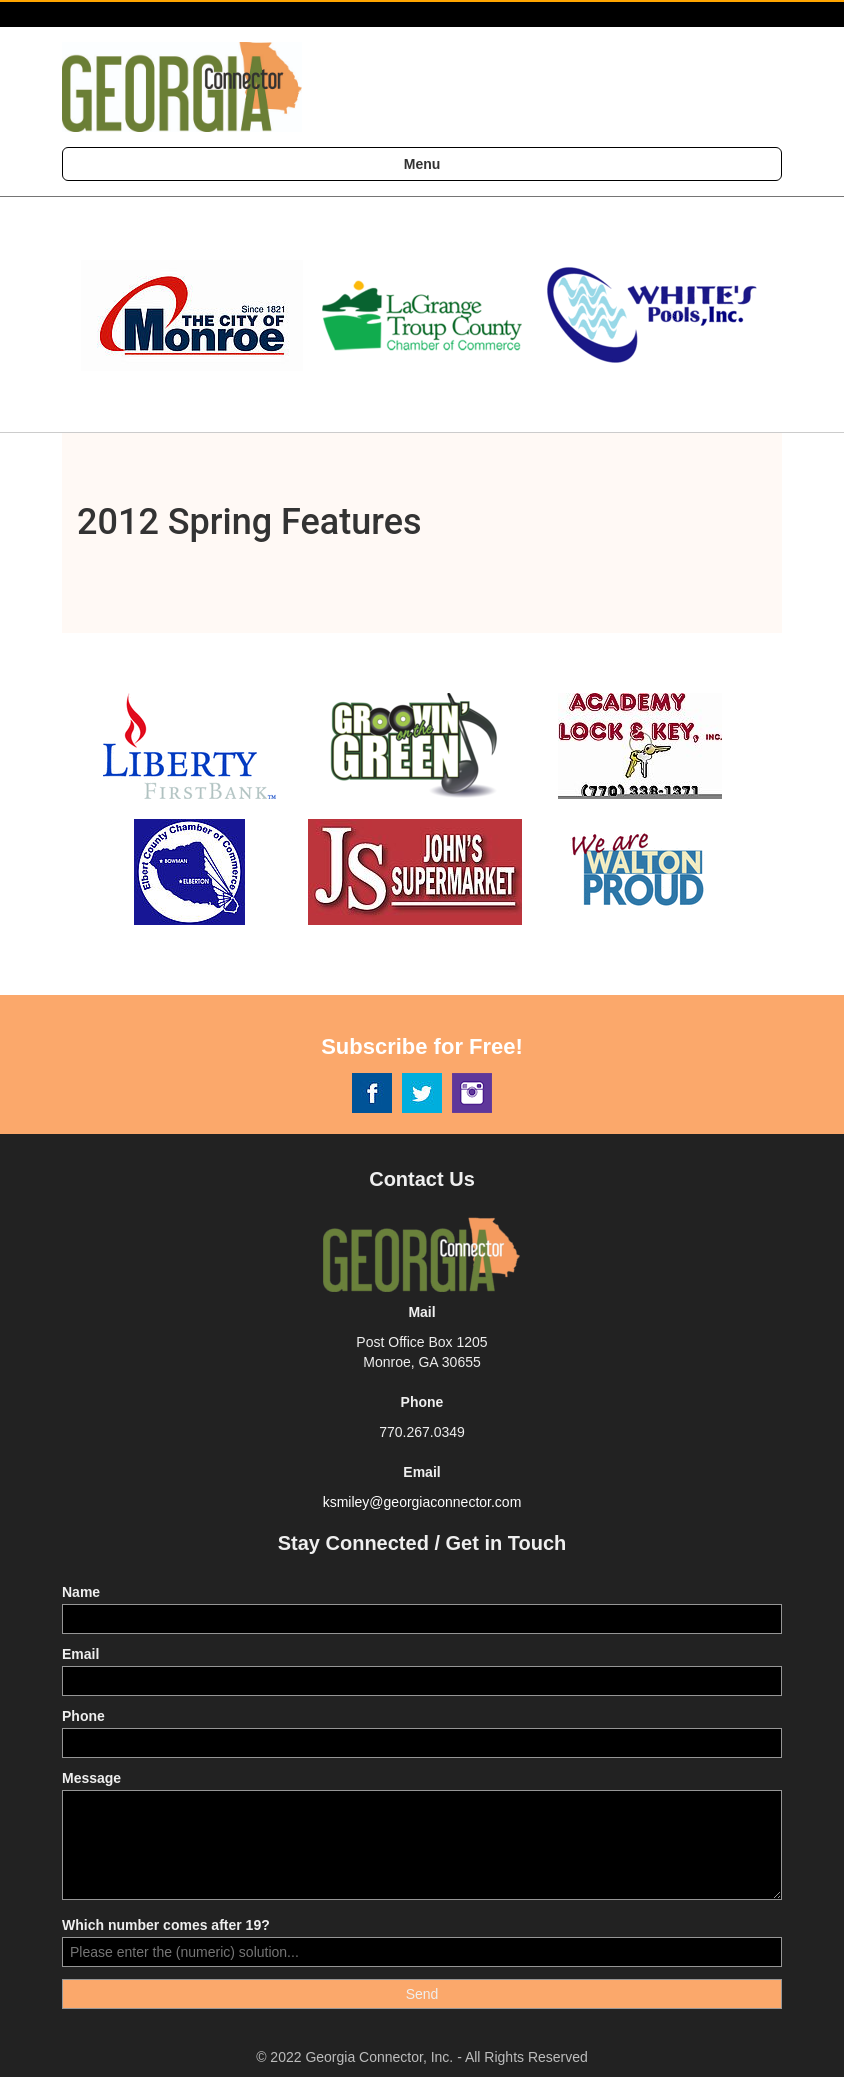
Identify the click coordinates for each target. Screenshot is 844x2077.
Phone (83, 1716)
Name (81, 1592)
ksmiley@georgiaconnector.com (422, 1502)
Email (80, 1654)
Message (91, 1778)
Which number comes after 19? (166, 1925)
